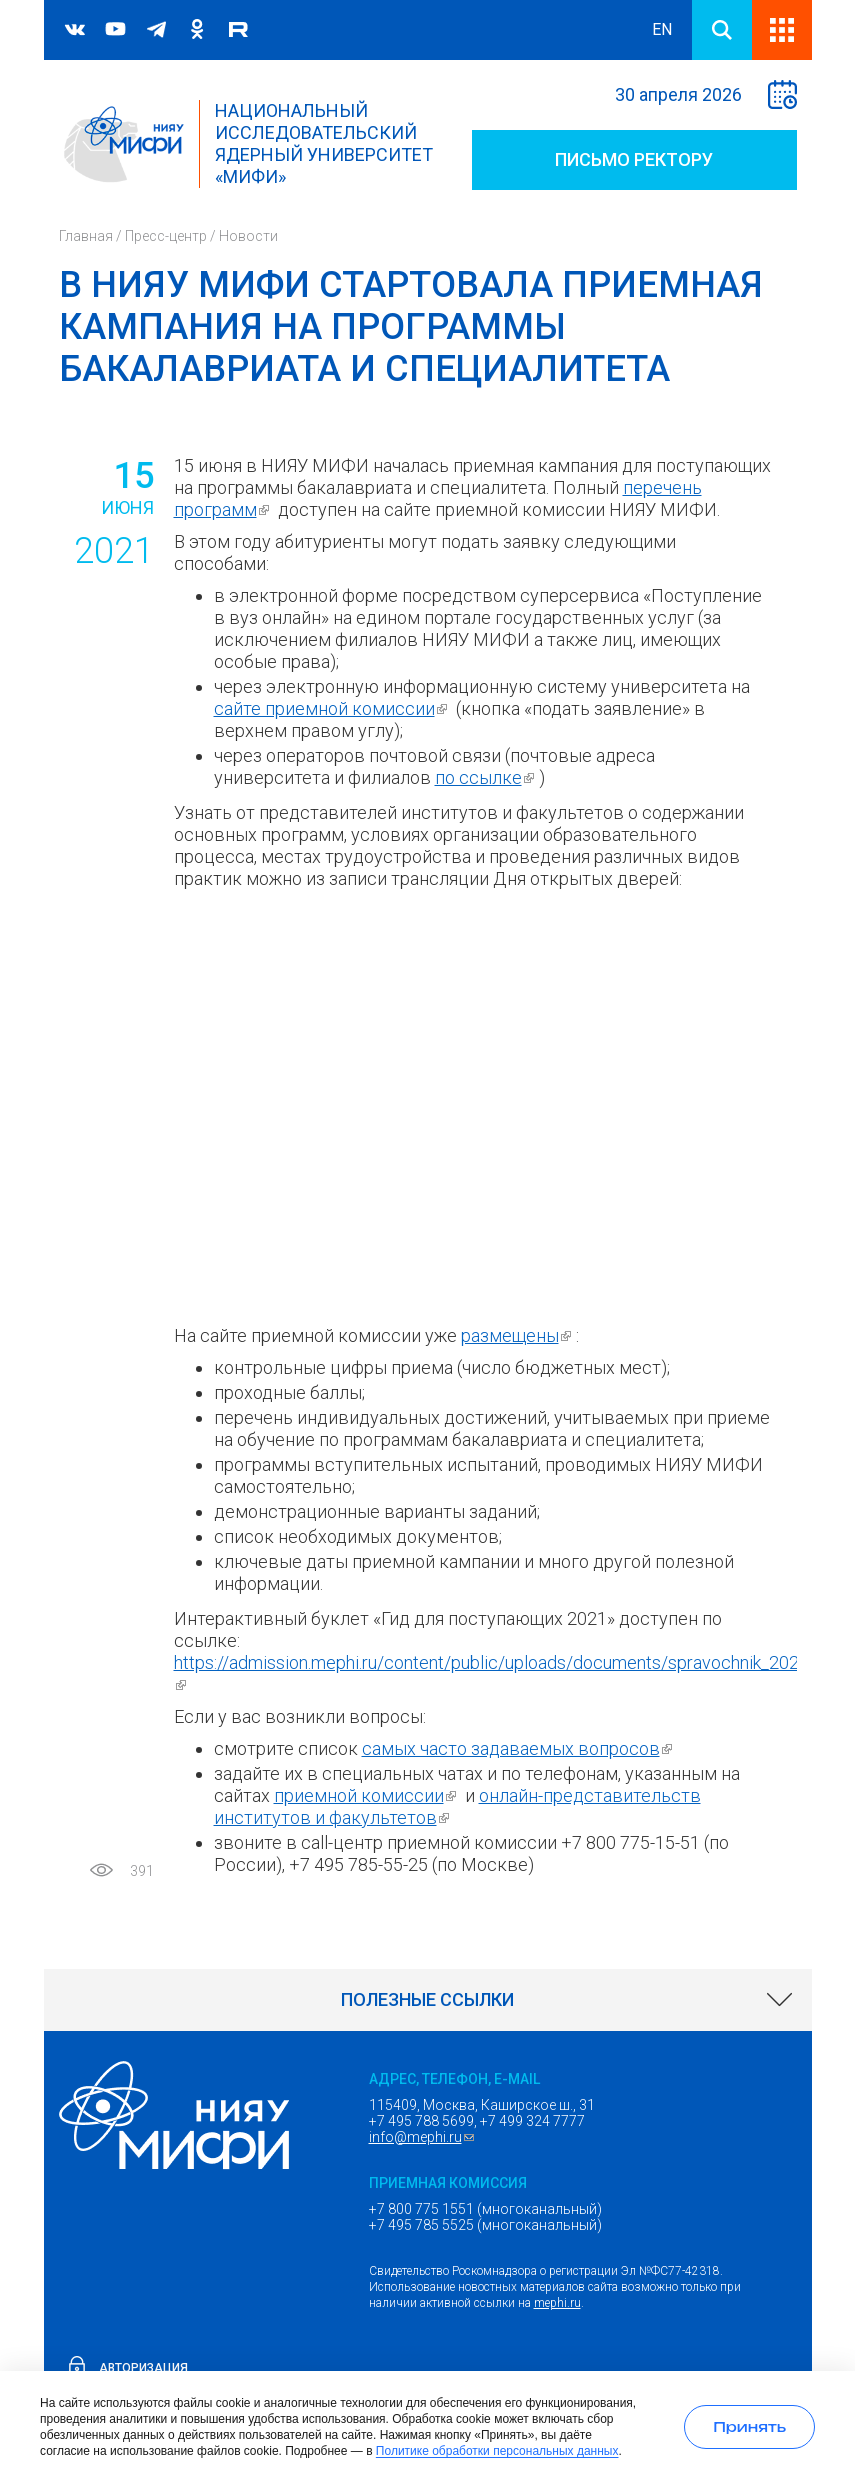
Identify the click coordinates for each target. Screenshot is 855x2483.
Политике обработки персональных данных (497, 2451)
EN (662, 29)
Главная (86, 236)
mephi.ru (557, 2303)
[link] (428, 2000)
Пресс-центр (166, 236)
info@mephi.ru (424, 2137)
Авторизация (143, 2368)
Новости (248, 236)
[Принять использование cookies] (749, 2427)
